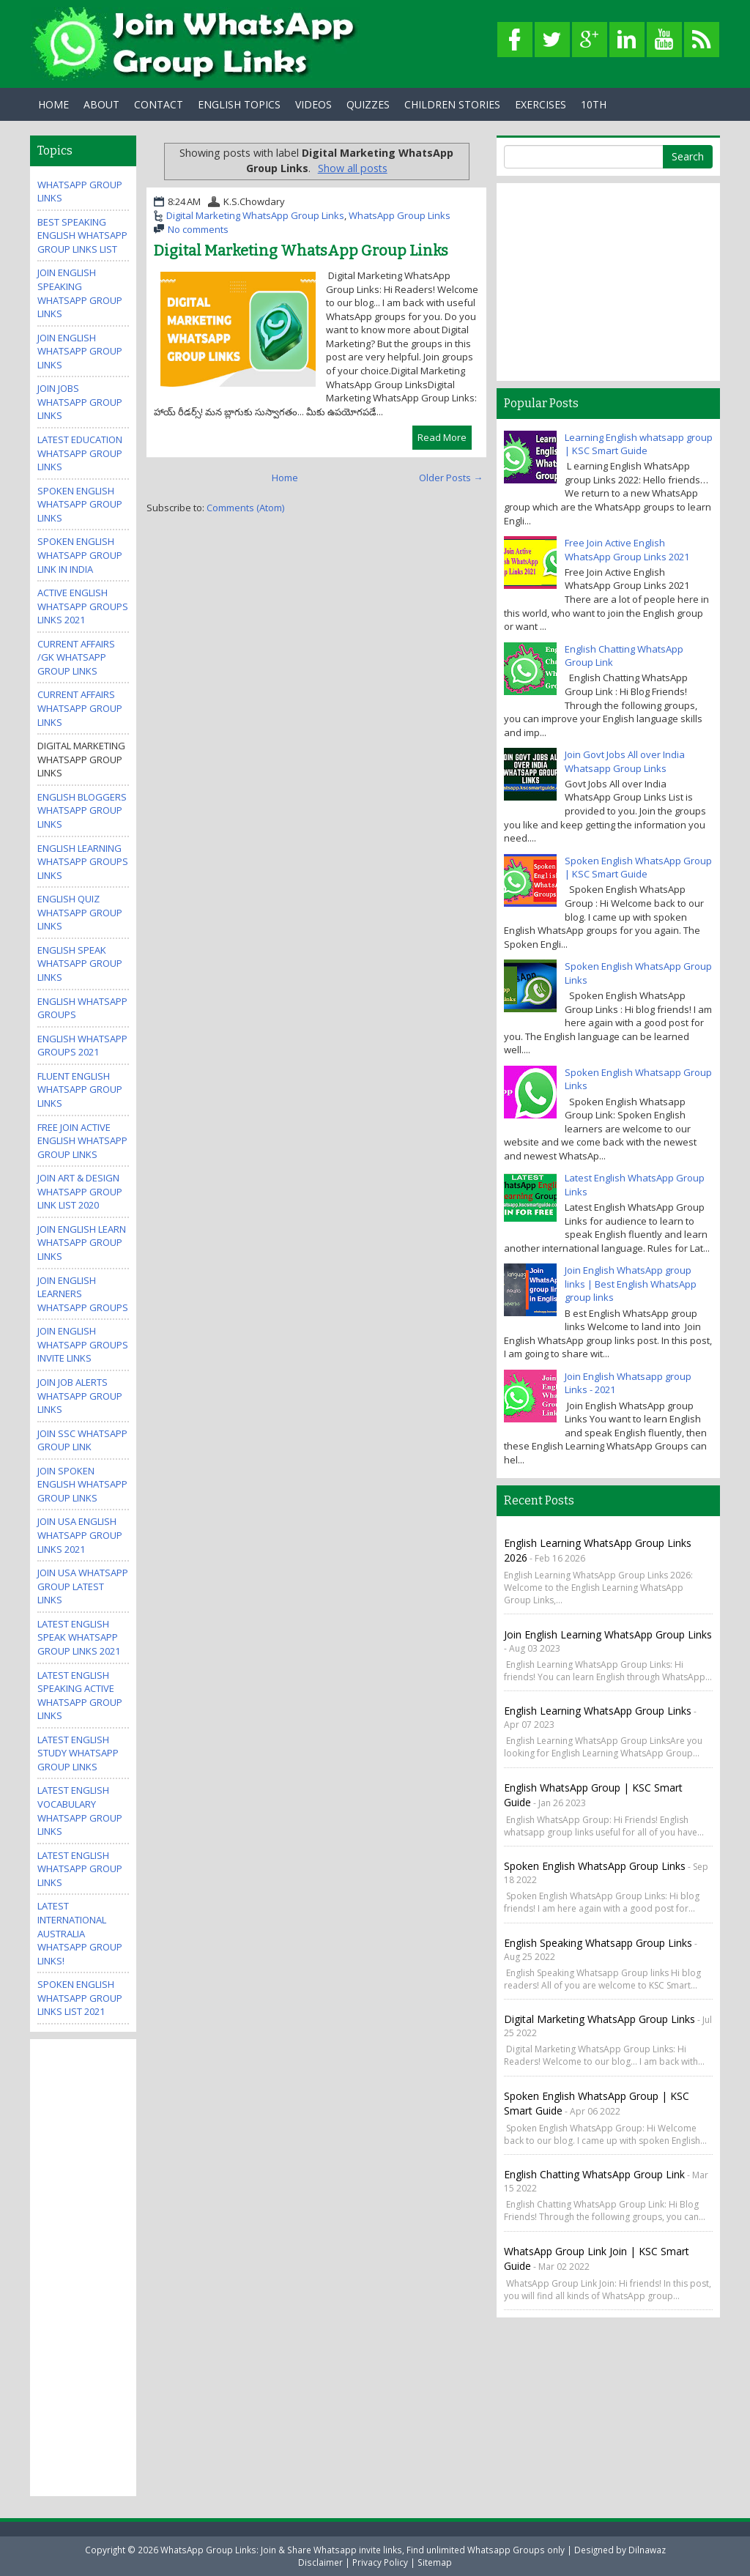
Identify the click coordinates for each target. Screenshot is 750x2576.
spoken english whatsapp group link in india (79, 555)
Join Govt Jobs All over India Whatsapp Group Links (625, 761)
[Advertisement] (96, 2266)
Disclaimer (320, 2562)
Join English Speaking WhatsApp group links (79, 293)
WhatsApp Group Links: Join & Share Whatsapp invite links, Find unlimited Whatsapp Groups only (362, 2549)
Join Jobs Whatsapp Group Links (79, 402)
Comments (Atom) (245, 507)
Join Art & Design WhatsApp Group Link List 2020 (79, 1191)
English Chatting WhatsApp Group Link (594, 2174)
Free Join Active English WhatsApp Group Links (82, 1141)
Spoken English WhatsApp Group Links (595, 1866)
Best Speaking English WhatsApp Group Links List (82, 235)
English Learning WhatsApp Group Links (597, 1711)
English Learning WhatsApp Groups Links (82, 862)
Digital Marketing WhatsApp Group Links (255, 215)
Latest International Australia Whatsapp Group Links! (79, 1933)
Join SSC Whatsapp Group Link (82, 1440)
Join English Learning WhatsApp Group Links (608, 1634)
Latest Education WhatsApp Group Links (79, 453)
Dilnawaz (647, 2549)
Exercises (540, 104)
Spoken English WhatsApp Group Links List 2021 (79, 1998)
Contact (158, 104)
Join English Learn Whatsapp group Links (81, 1242)
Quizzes (368, 104)
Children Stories (452, 104)
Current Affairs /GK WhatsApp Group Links (76, 657)
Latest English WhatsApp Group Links (79, 1869)
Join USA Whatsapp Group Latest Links (82, 1586)
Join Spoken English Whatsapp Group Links (82, 1484)
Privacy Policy (380, 2562)
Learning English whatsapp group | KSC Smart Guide (639, 444)
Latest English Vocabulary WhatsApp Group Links (79, 1810)
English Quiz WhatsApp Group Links (79, 912)
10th (593, 104)
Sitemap (434, 2562)
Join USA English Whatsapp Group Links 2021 (79, 1535)
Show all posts (352, 168)
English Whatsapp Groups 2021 (82, 1045)
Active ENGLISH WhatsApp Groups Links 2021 (82, 606)
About (101, 104)
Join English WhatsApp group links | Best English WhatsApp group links (631, 1283)
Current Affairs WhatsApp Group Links (79, 708)
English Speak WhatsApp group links (79, 963)
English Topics (239, 104)
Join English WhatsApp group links (79, 351)
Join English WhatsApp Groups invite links (82, 1344)
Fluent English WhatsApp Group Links (79, 1089)
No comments (198, 229)
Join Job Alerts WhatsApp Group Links (79, 1396)
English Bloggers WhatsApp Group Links (82, 810)
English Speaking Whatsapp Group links (598, 1943)
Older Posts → (451, 477)
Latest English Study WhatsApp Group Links (78, 1753)
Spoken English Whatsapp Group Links (79, 504)
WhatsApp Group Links (399, 215)
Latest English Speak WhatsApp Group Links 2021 (78, 1637)
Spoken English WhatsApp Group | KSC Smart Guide (638, 867)
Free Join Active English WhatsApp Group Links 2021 (627, 549)
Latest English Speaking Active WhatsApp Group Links (79, 1696)
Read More (442, 437)
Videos (313, 104)
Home (53, 104)
